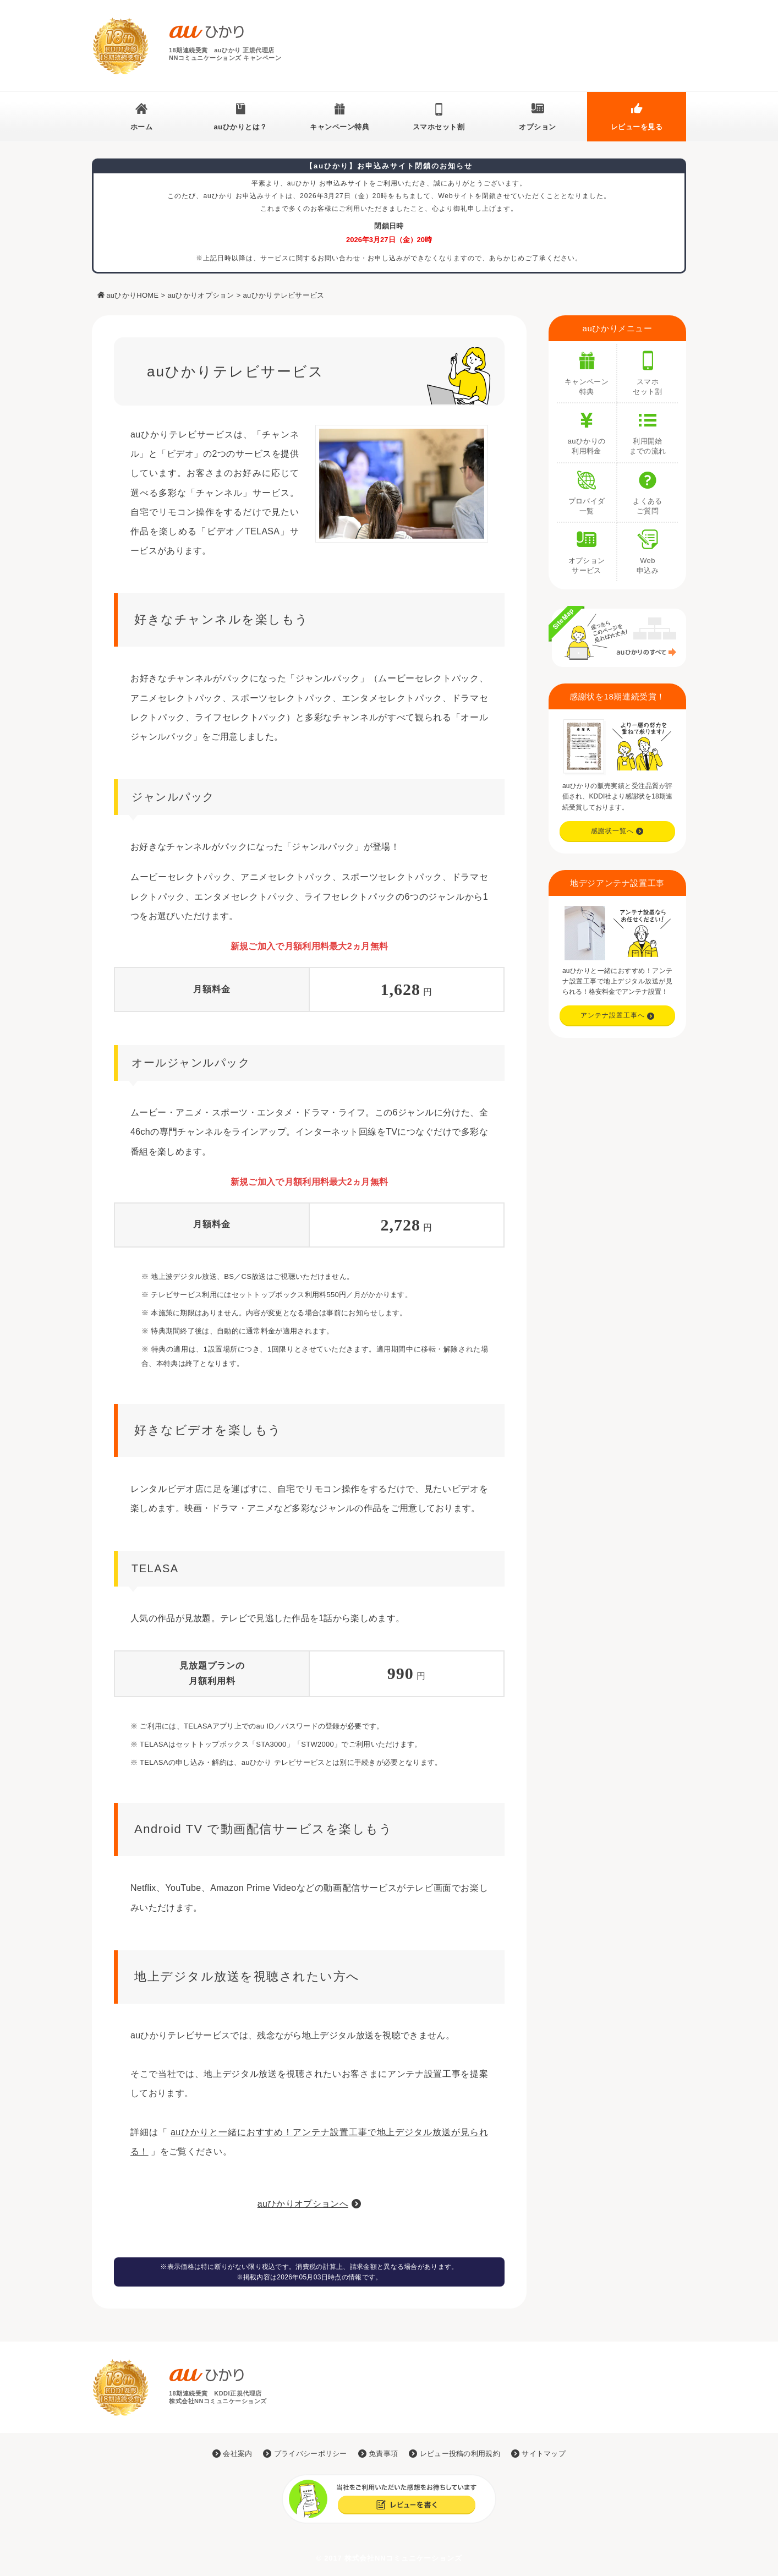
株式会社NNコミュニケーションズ (403, 2558)
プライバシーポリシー (305, 2453)
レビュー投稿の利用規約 (454, 2453)
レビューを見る (637, 127)
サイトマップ (538, 2453)
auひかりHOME (132, 295)
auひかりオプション (200, 295)
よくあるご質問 (647, 489)
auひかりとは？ (240, 127)
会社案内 (232, 2453)
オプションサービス (586, 549)
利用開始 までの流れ (647, 429)
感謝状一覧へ (617, 831)
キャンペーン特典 (339, 127)
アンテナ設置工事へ (617, 1015)
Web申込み (647, 549)
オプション (537, 127)
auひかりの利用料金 (587, 429)
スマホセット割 (439, 127)
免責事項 (378, 2453)
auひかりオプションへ (302, 2203)
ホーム (141, 127)
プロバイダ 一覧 (586, 489)
